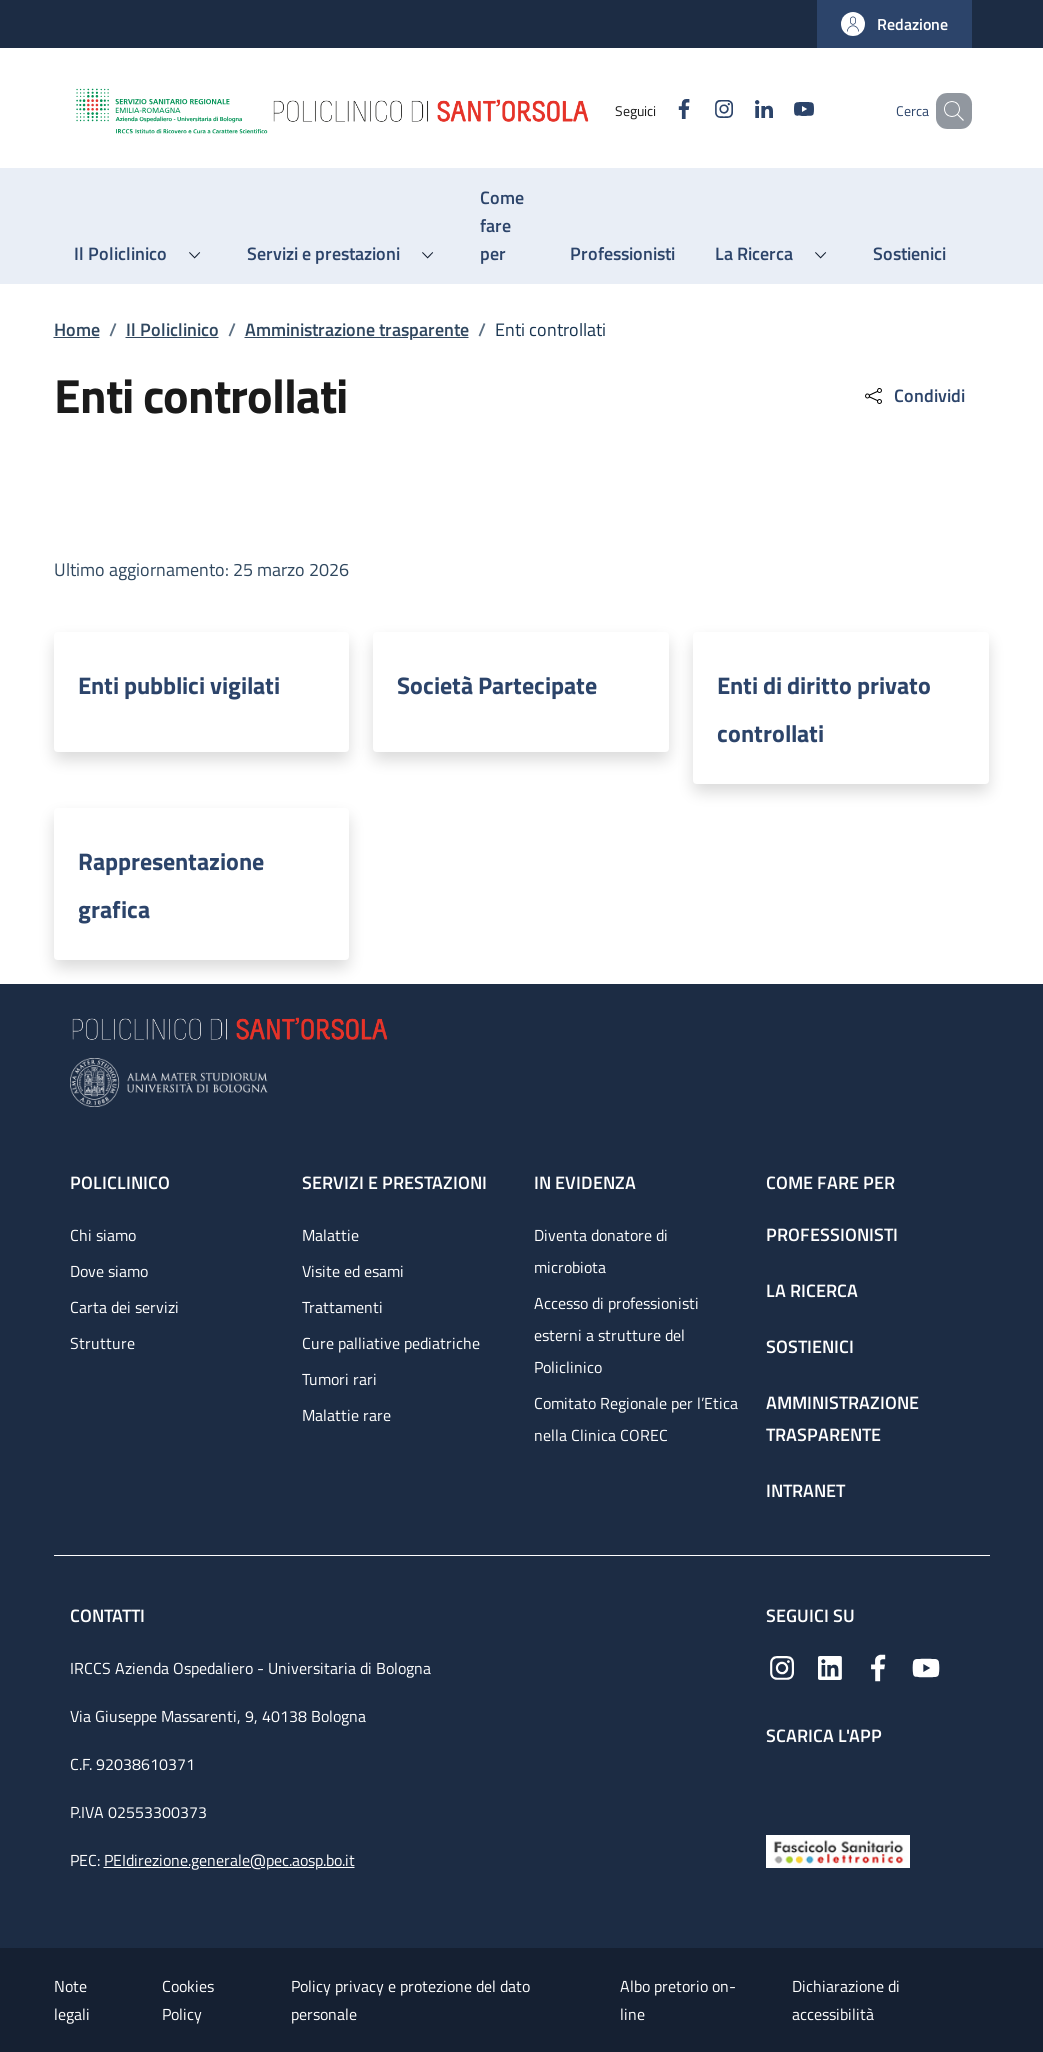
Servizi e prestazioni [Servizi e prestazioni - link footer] (394, 1182)
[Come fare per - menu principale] (505, 226)
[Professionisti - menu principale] (622, 254)
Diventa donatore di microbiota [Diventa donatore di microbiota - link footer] (601, 1251)
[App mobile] (782, 1785)
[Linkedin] (735, 110)
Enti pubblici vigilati (179, 685)
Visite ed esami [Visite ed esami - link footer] (353, 1271)
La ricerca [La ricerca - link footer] (812, 1290)
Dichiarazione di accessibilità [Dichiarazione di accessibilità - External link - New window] (846, 2000)
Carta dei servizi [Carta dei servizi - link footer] (124, 1307)
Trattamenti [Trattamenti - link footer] (342, 1307)
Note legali (72, 2000)
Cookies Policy (188, 2000)
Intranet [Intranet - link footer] (805, 1490)
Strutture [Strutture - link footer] (102, 1343)
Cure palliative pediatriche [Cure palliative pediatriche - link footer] (391, 1343)
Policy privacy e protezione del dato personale (410, 2000)
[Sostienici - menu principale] (909, 254)
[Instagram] (695, 110)
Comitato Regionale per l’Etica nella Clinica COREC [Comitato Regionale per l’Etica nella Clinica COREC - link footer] (636, 1419)
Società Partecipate (497, 685)
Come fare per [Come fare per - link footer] (830, 1182)
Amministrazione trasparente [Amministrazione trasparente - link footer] (842, 1418)
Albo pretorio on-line (678, 2000)
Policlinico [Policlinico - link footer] (120, 1182)
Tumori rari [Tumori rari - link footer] (339, 1379)
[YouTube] (775, 110)
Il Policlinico (172, 329)
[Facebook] (655, 110)
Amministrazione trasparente (357, 329)
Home (77, 329)
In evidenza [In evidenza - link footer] (585, 1182)
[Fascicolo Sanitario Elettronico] (838, 1849)
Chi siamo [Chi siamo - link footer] (103, 1235)
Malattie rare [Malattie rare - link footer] (346, 1415)
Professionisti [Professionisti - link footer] (832, 1234)
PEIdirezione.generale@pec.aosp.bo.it (229, 1860)
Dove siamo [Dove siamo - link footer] (109, 1271)
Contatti (109, 1615)
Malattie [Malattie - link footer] (330, 1235)
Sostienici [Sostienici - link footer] (810, 1346)
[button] (894, 24)
